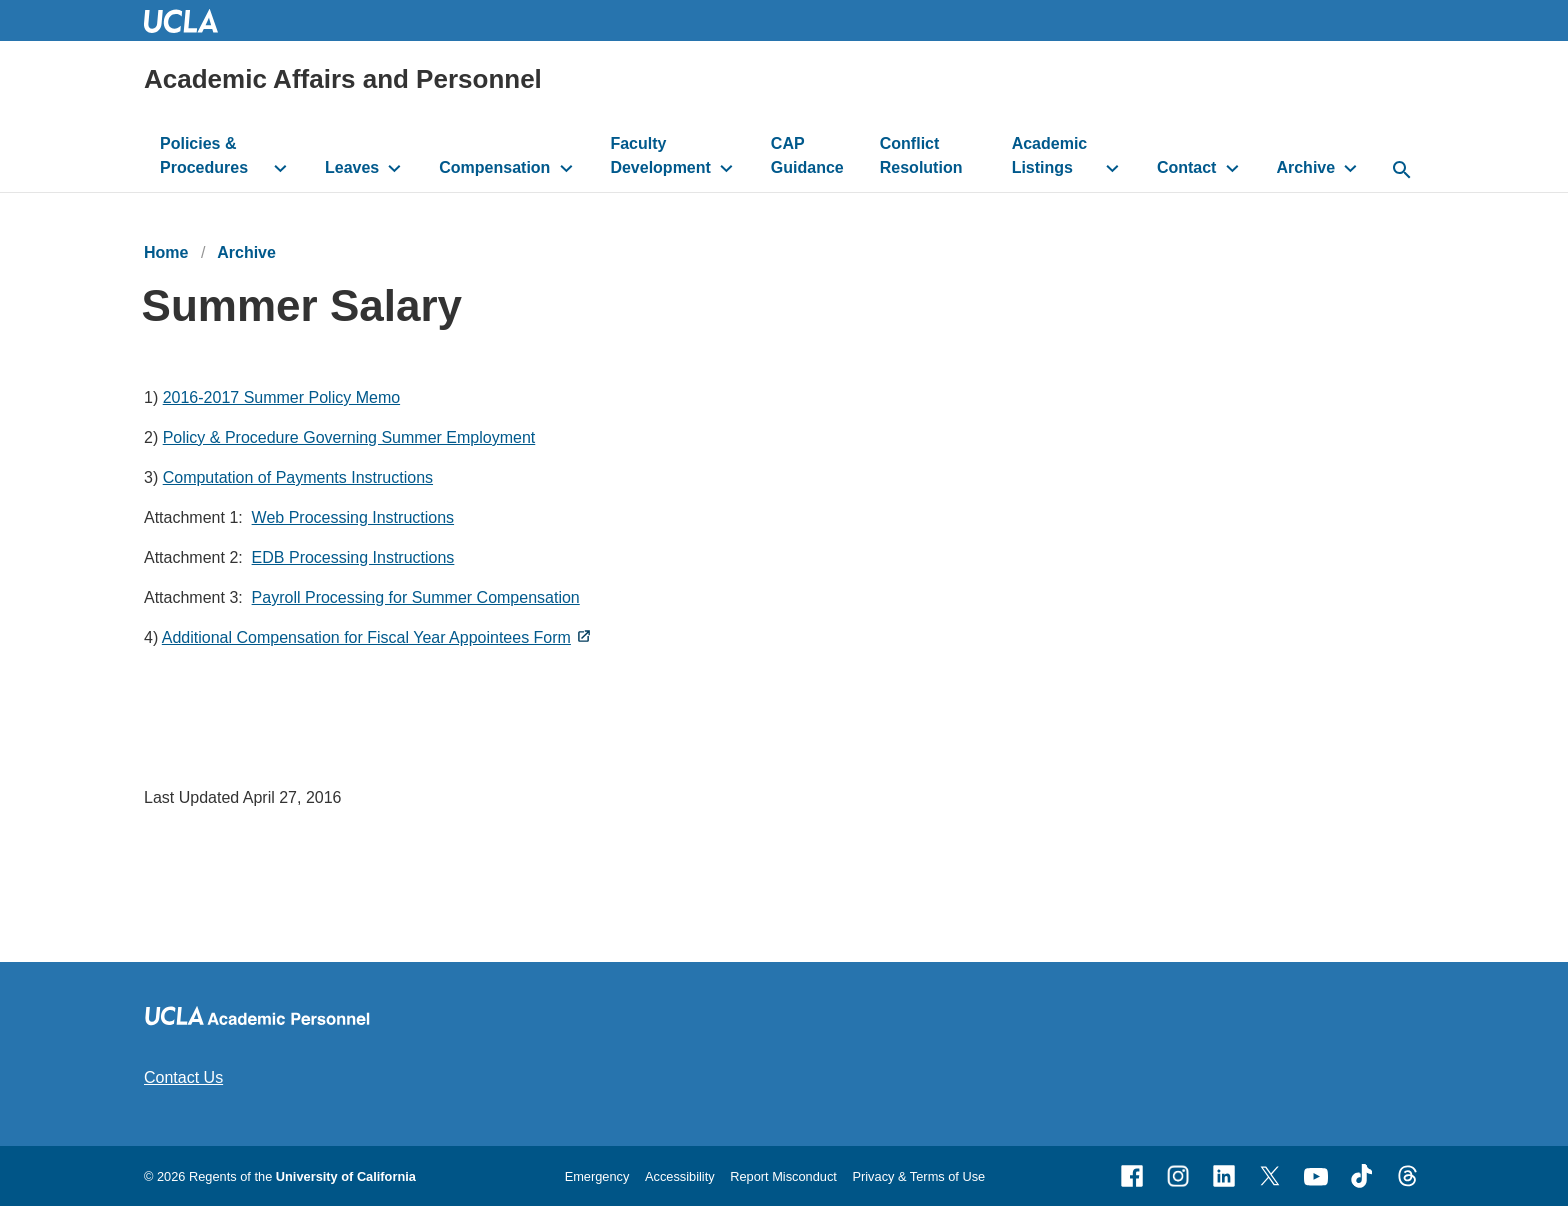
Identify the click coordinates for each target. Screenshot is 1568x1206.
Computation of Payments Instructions (298, 477)
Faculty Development (660, 155)
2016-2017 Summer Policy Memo (281, 397)
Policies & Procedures (204, 155)
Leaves (352, 167)
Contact (1187, 167)
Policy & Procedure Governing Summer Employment (349, 437)
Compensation (494, 167)
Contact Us (183, 1077)
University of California (346, 1176)
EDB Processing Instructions (353, 557)
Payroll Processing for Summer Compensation (416, 597)
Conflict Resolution (921, 155)
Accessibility (680, 1176)
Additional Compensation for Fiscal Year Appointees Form (366, 637)
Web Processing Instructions (353, 517)
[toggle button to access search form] (1401, 171)
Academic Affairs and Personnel (343, 79)
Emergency (597, 1176)
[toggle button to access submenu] (280, 168)
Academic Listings (1050, 155)
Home (166, 252)
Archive (1305, 167)
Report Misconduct (783, 1176)
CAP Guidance (807, 155)
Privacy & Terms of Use (918, 1176)
